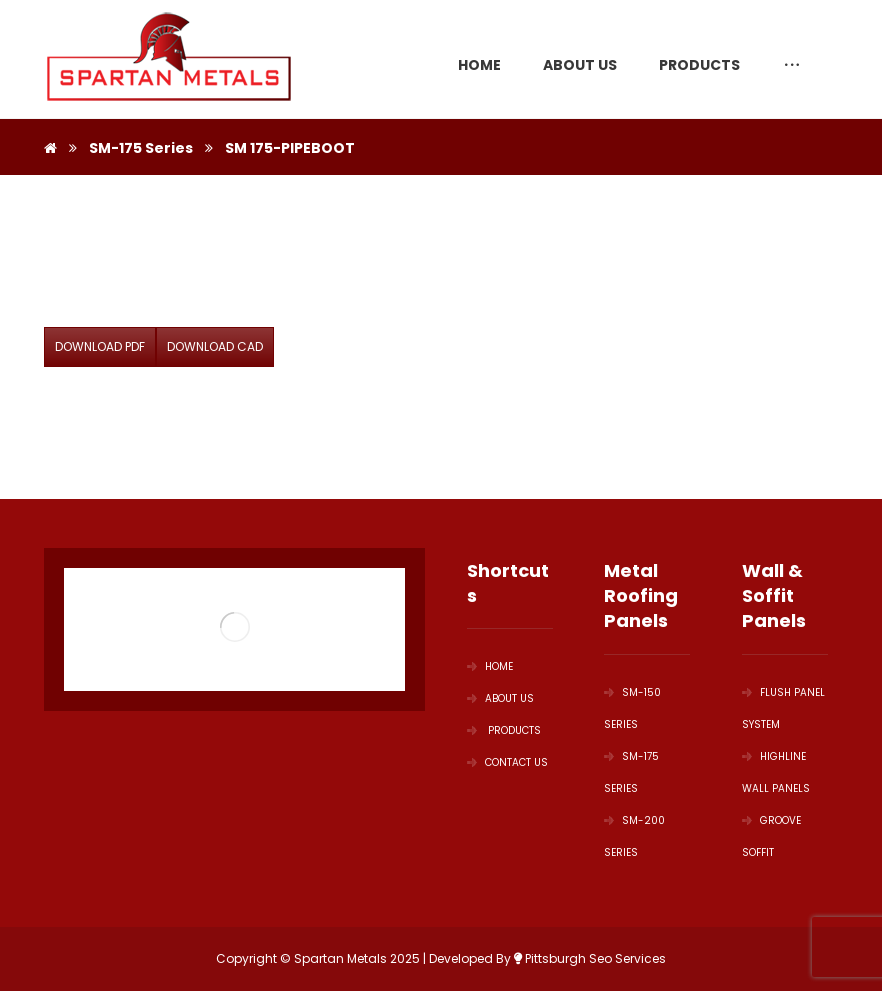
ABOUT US (500, 698)
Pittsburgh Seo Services (590, 958)
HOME (490, 666)
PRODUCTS (504, 730)
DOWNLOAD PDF (100, 346)
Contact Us (507, 762)
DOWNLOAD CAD (215, 346)
